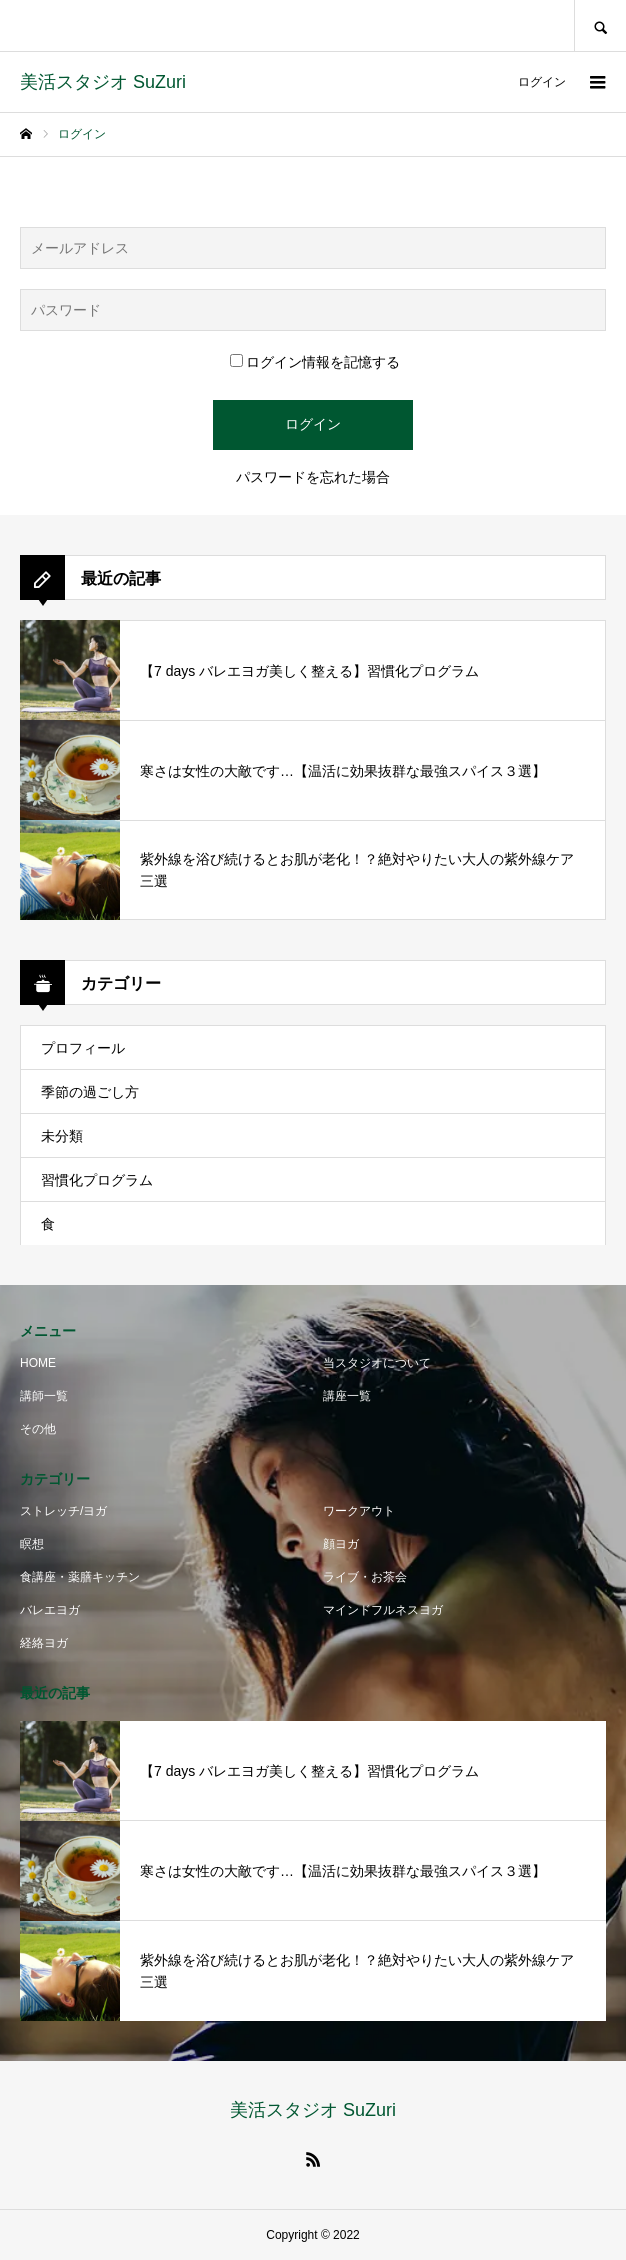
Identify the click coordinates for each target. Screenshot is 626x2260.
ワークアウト (359, 1511)
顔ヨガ (341, 1544)
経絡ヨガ (44, 1643)
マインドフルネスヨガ (383, 1610)
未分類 (62, 1136)
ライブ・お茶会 (365, 1577)
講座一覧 (347, 1396)
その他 (38, 1429)
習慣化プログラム (97, 1180)
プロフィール (83, 1048)
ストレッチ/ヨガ (63, 1511)
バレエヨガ (50, 1610)
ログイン (542, 82)
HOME (38, 1363)
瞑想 (32, 1544)
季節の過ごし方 (90, 1092)
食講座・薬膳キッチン (80, 1577)
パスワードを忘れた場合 (313, 477)
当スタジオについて (377, 1363)
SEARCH (600, 25)
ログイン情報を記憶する (315, 362)
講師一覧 (44, 1396)
